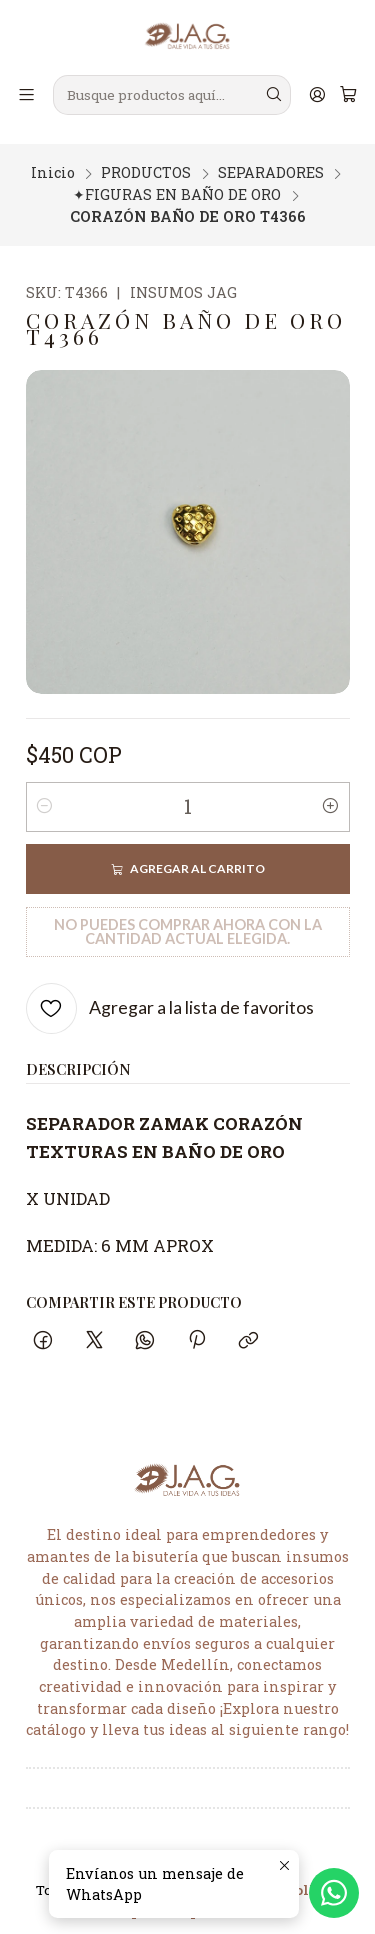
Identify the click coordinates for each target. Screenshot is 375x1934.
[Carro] (348, 95)
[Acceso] (317, 95)
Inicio (53, 161)
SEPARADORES (271, 161)
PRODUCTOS (146, 161)
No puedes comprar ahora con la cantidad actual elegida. (188, 919)
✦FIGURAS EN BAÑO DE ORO (177, 183)
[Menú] (27, 95)
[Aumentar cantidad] (331, 795)
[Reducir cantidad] (45, 795)
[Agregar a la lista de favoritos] (170, 996)
